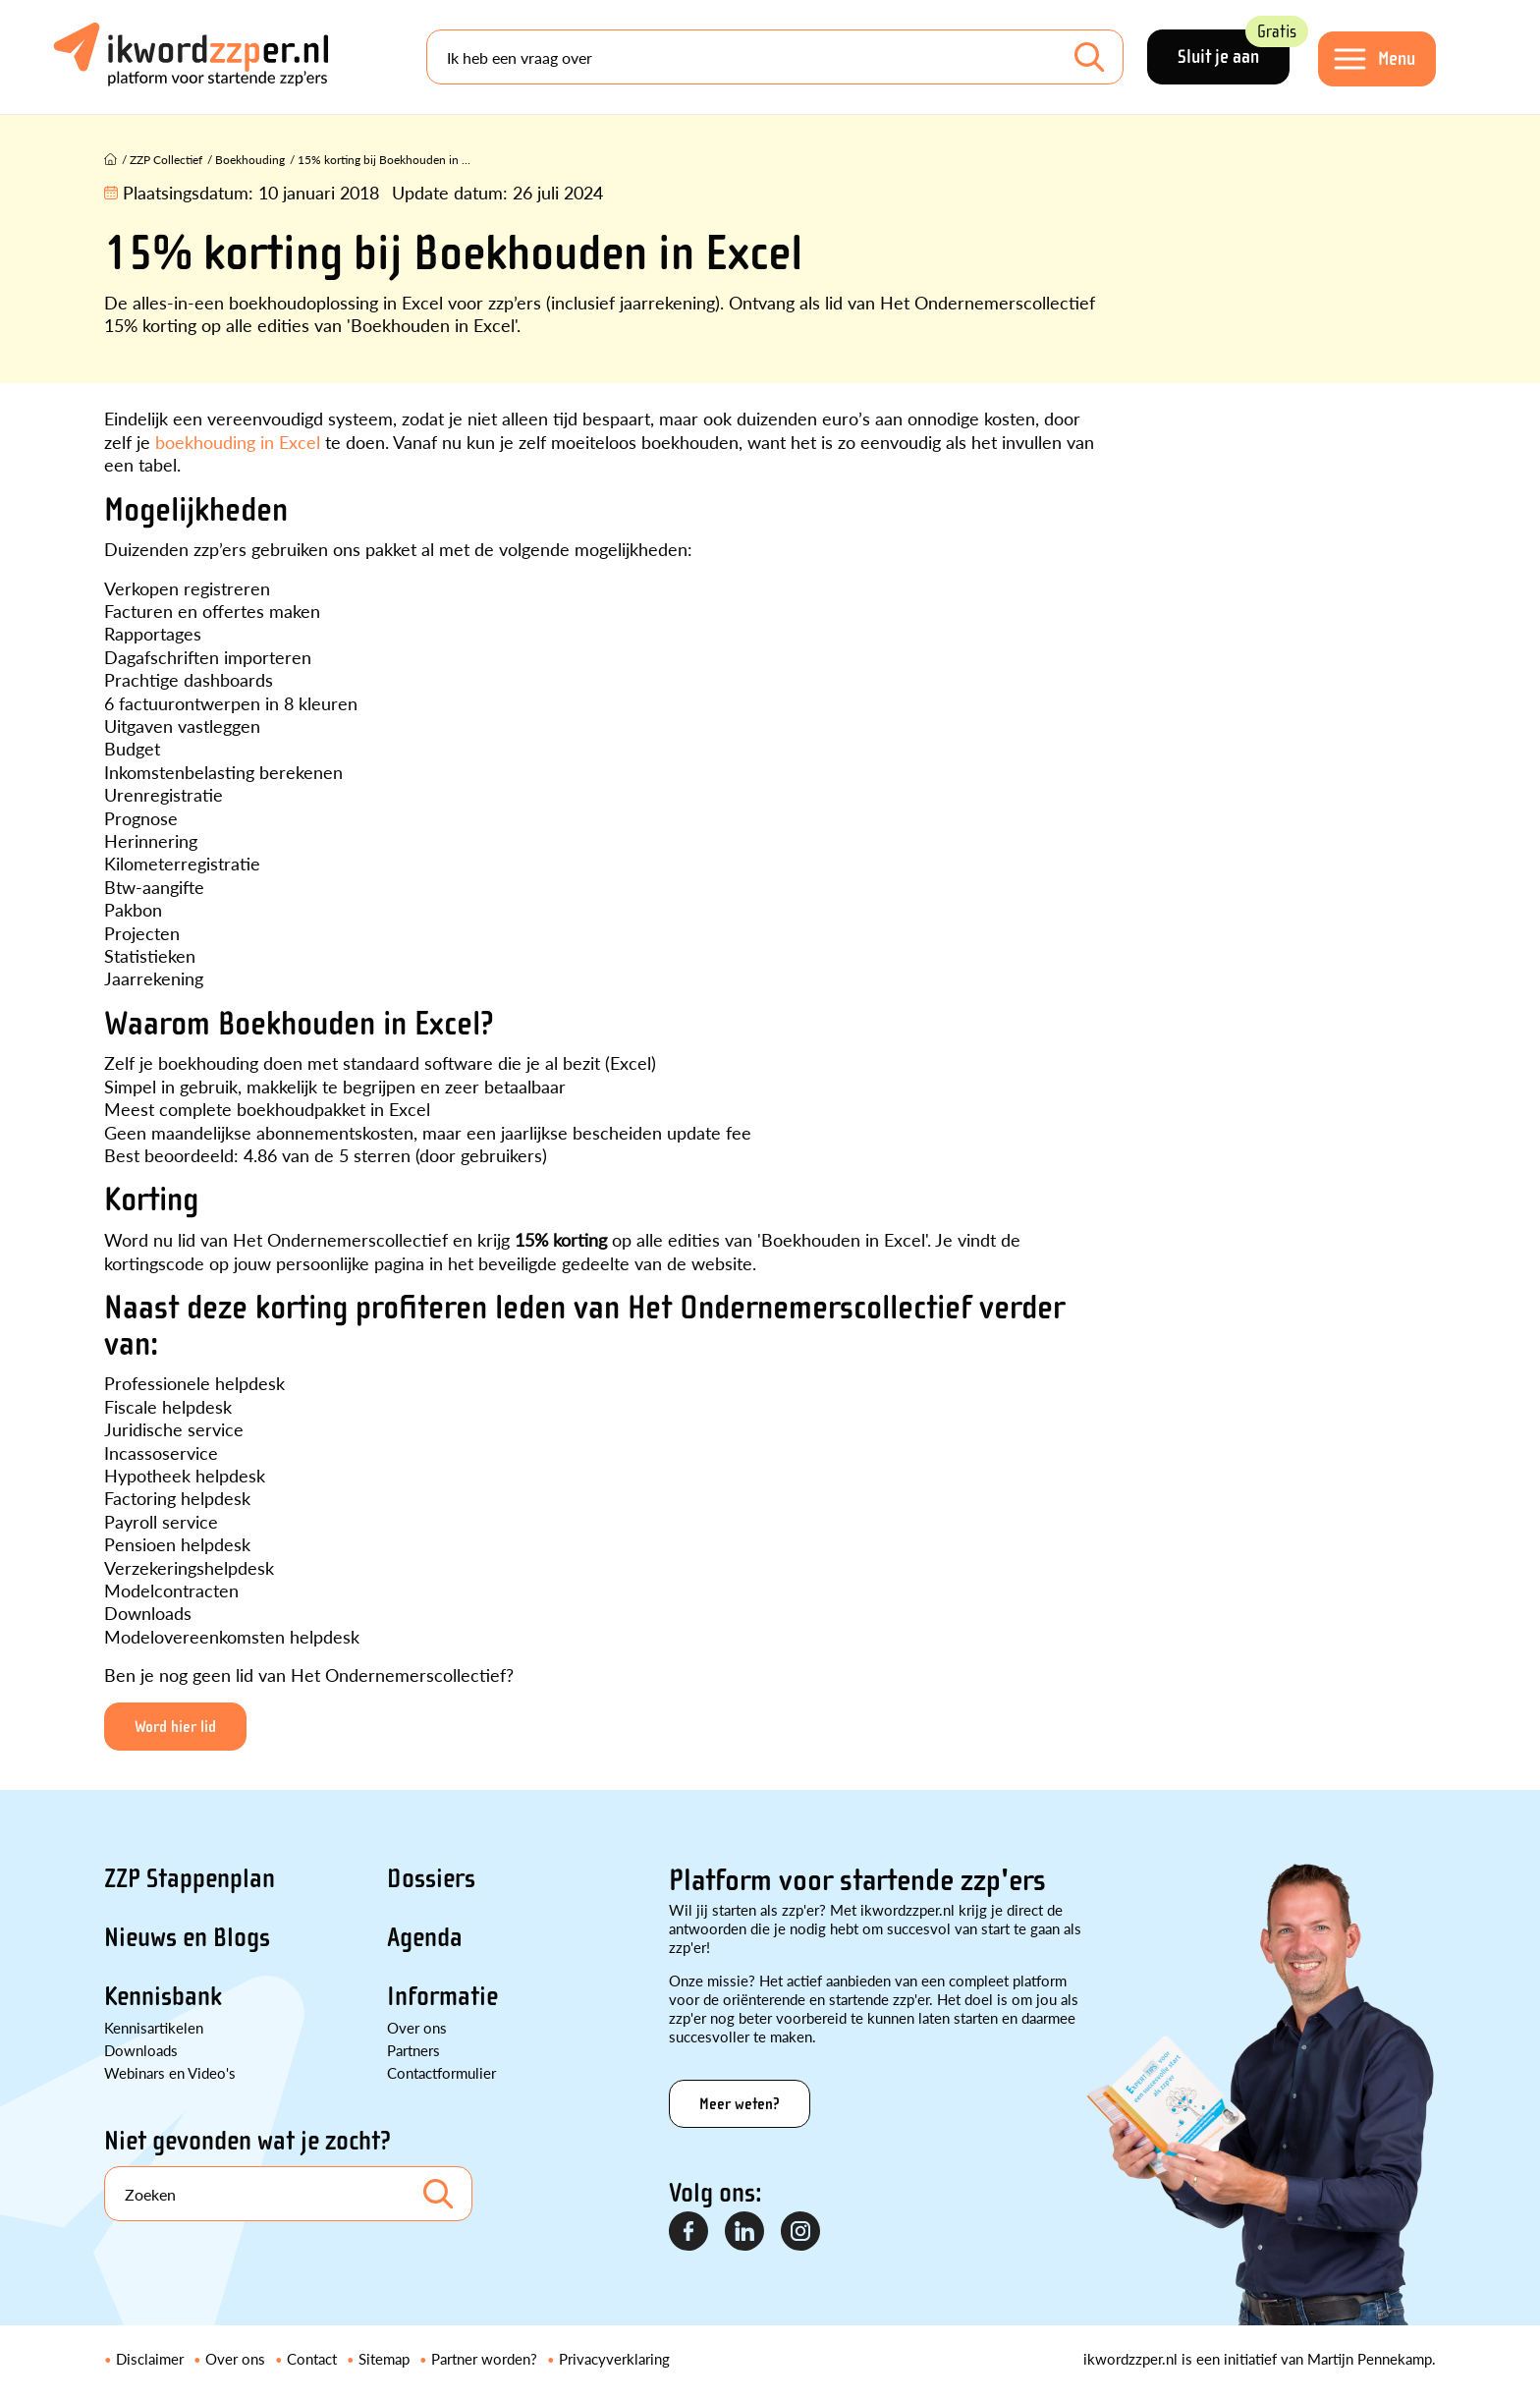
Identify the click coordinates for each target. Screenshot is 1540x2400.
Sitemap (384, 2358)
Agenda (425, 1937)
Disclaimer (150, 2358)
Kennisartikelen (153, 2027)
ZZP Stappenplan (189, 1878)
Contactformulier (441, 2072)
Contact (312, 2358)
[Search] (775, 56)
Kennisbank (163, 1996)
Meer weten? (739, 2103)
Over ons (417, 2027)
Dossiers (431, 1878)
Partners (413, 2049)
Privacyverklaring (614, 2358)
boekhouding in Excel (237, 441)
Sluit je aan (1234, 48)
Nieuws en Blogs (187, 1937)
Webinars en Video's (170, 2072)
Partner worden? (484, 2358)
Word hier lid (175, 1726)
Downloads (141, 2049)
